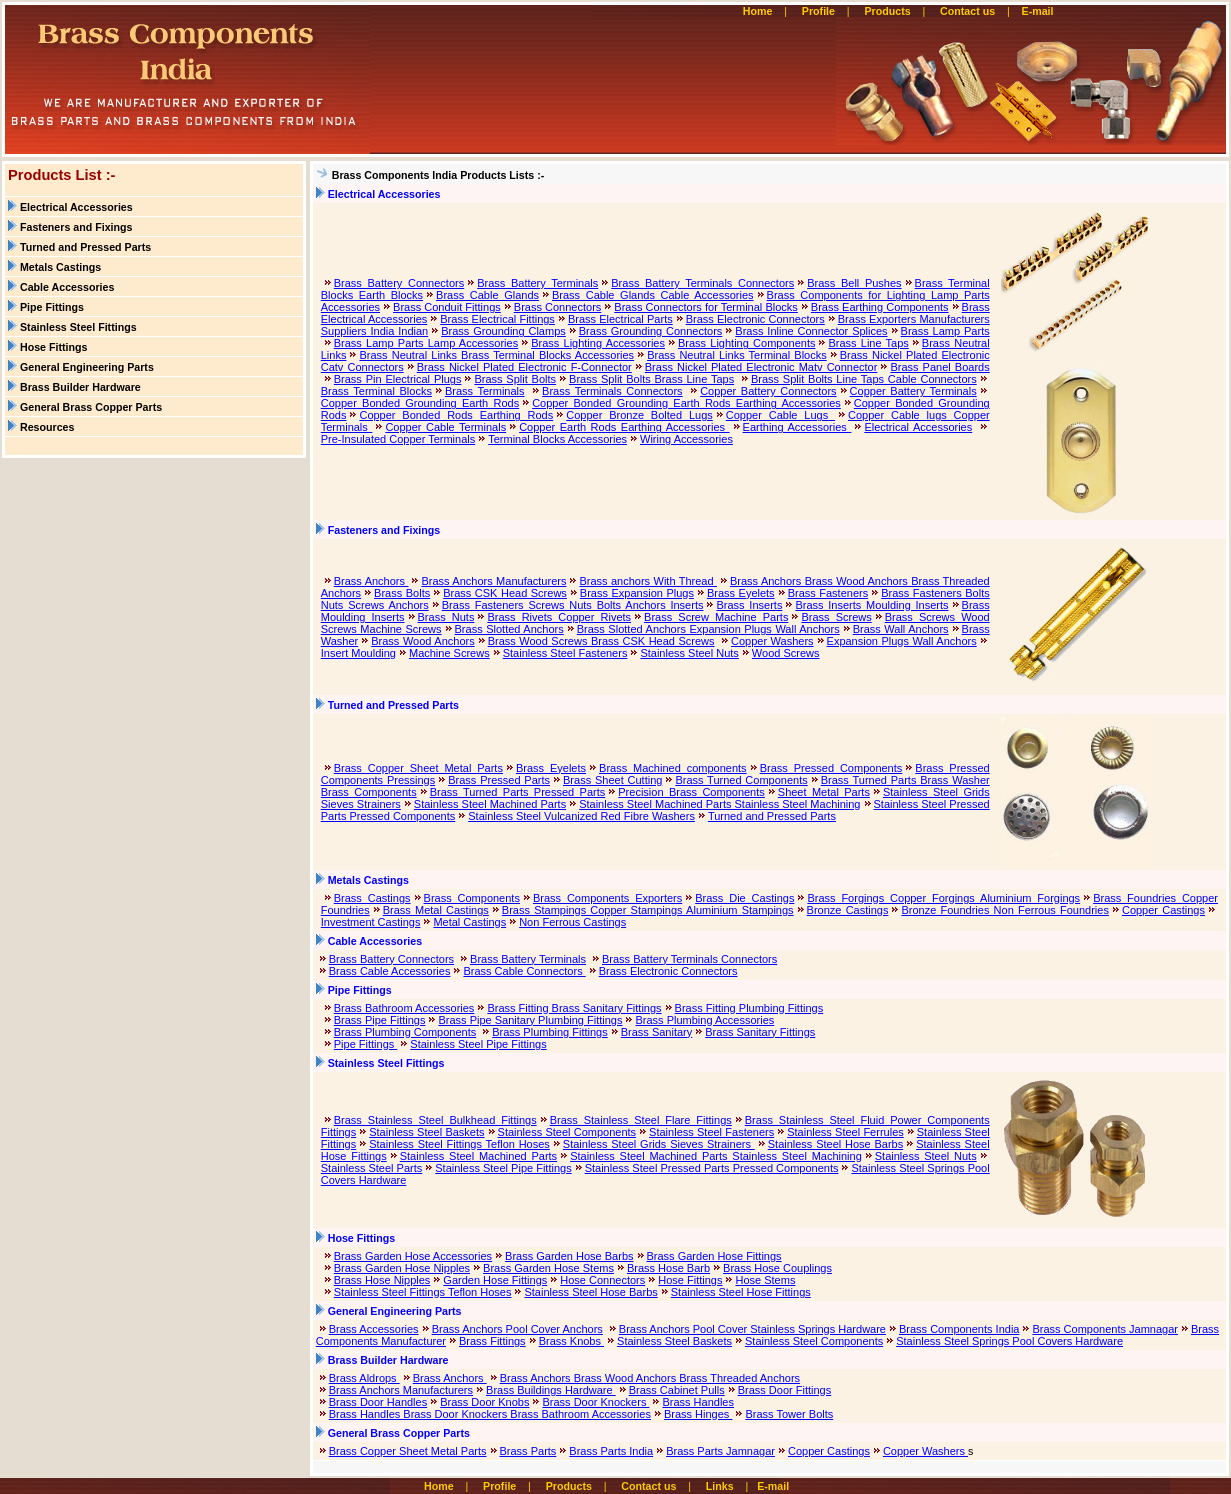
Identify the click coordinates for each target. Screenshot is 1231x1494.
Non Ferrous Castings (572, 922)
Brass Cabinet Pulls (677, 1390)
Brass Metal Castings (436, 910)
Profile (818, 11)
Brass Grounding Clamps (503, 331)
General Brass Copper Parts (91, 407)
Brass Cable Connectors (524, 971)
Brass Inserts (749, 605)
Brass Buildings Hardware (551, 1390)
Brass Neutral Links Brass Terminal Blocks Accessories (496, 355)
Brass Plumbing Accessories (704, 1020)
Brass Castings (372, 898)
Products (887, 11)
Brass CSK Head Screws (505, 593)
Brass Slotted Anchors (509, 629)
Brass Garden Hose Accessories (413, 1256)
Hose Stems (765, 1280)
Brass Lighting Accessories (598, 343)
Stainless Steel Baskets (426, 1132)
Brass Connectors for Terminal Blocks (706, 307)
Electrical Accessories (76, 207)
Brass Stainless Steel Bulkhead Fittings (435, 1120)
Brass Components (472, 898)
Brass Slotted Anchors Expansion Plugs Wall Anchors (708, 629)
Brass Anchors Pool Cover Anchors (517, 1329)
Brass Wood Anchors (422, 641)
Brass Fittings (492, 1341)
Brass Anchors (371, 581)
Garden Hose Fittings (495, 1280)
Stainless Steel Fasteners (565, 653)
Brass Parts (528, 1451)
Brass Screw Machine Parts (716, 617)
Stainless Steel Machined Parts (490, 804)
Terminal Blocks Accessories (557, 439)
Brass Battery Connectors (399, 283)
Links (720, 1486)
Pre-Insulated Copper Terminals (398, 439)
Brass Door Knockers (595, 1402)
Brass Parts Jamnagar (720, 1451)
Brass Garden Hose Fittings (714, 1256)
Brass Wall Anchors (901, 629)
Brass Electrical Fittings (497, 319)
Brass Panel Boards (939, 367)
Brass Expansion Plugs (637, 593)
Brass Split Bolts (515, 379)
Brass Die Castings (744, 898)
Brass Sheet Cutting (612, 780)
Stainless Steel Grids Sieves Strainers (659, 1144)
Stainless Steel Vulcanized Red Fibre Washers (581, 816)
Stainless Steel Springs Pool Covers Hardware (1009, 1341)
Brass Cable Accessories (390, 971)
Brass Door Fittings (785, 1390)
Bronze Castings (848, 910)
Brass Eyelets (741, 593)
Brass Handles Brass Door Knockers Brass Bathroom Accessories (490, 1414)
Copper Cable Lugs (780, 415)
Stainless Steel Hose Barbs (835, 1144)
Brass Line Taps (868, 343)
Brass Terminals (485, 391)
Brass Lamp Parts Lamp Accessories (426, 343)
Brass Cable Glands (487, 295)
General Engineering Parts (87, 367)
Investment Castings (371, 922)
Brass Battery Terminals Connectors (702, 283)
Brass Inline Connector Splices (811, 331)
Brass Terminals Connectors (612, 391)
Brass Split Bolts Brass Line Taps (651, 379)
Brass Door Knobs (484, 1402)
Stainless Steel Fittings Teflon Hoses (459, 1144)
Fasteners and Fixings (76, 227)
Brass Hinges (698, 1414)
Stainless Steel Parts (372, 1168)
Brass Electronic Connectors (755, 319)
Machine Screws (449, 653)
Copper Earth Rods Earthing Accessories (624, 427)
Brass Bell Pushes (854, 283)
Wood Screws (786, 653)
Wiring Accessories (686, 439)
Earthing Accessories (797, 427)
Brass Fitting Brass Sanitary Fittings (574, 1008)
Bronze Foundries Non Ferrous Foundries (1004, 910)
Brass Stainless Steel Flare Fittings (641, 1120)
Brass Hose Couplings (777, 1268)
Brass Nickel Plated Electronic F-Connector (524, 367)
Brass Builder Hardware (80, 387)
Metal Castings (469, 922)
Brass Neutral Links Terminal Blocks (737, 355)
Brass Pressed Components (831, 768)
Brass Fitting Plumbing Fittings (749, 1008)
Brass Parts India (611, 1451)
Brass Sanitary (657, 1032)
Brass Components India (959, 1329)
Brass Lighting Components (746, 343)
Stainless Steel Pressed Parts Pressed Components (712, 1168)
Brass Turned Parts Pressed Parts (518, 792)
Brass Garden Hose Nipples (402, 1268)
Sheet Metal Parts (824, 792)
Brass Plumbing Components (405, 1032)
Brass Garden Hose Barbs (569, 1256)
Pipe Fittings (52, 307)
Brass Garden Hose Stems (548, 1268)
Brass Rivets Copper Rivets (559, 617)
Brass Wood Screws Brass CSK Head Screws (601, 641)
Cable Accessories (67, 287)
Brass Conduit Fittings (447, 307)
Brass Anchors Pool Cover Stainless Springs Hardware (752, 1329)
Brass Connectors (558, 307)
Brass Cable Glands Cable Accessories (653, 295)
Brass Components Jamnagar (1105, 1329)
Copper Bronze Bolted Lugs (639, 415)
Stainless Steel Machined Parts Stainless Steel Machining (719, 804)
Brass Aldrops (364, 1378)
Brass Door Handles (378, 1402)
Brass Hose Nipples (382, 1280)
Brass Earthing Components (880, 307)
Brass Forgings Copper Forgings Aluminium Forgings (943, 898)
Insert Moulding (358, 653)
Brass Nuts (446, 617)
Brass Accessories (374, 1329)
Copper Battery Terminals (913, 391)
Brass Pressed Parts (499, 780)
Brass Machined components (673, 768)
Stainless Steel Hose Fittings (741, 1292)
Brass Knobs (571, 1341)
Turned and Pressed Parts (85, 247)
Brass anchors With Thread (648, 581)
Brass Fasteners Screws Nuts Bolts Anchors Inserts (573, 605)
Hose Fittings (54, 347)
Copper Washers (772, 641)
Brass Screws (836, 617)
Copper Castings (1163, 910)
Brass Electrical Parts (620, 319)
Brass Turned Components (741, 780)
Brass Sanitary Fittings (760, 1032)
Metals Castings (60, 267)
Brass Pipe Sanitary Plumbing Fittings (530, 1020)
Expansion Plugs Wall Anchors (902, 641)
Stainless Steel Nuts (689, 653)
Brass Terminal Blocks (376, 391)
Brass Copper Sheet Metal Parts (418, 768)
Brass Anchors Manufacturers (493, 581)
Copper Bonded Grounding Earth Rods (420, 403)
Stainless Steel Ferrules (845, 1132)
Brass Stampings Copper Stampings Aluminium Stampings (648, 910)
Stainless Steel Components (567, 1132)
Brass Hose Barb (668, 1268)
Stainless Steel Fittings (78, 327)
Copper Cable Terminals (445, 427)
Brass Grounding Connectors (651, 331)
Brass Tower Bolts (789, 1414)
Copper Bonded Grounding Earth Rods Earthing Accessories (686, 403)
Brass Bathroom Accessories (404, 1008)
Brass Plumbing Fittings (550, 1032)
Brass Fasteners (828, 593)
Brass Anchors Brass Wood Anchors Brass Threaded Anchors (650, 1378)
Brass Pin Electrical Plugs (398, 379)
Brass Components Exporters (607, 898)
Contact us (967, 11)
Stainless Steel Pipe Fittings (478, 1044)
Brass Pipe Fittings (380, 1020)
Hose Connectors (602, 1280)
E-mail (1039, 11)
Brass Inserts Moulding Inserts (871, 605)
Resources (47, 427)
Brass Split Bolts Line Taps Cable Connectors (864, 379)
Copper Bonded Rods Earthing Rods (456, 415)
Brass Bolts (402, 593)
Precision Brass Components (691, 792)
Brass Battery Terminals (537, 283)
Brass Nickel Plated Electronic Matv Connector (761, 367)
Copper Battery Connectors (768, 391)
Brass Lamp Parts (945, 331)
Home (758, 11)
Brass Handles (698, 1402)
